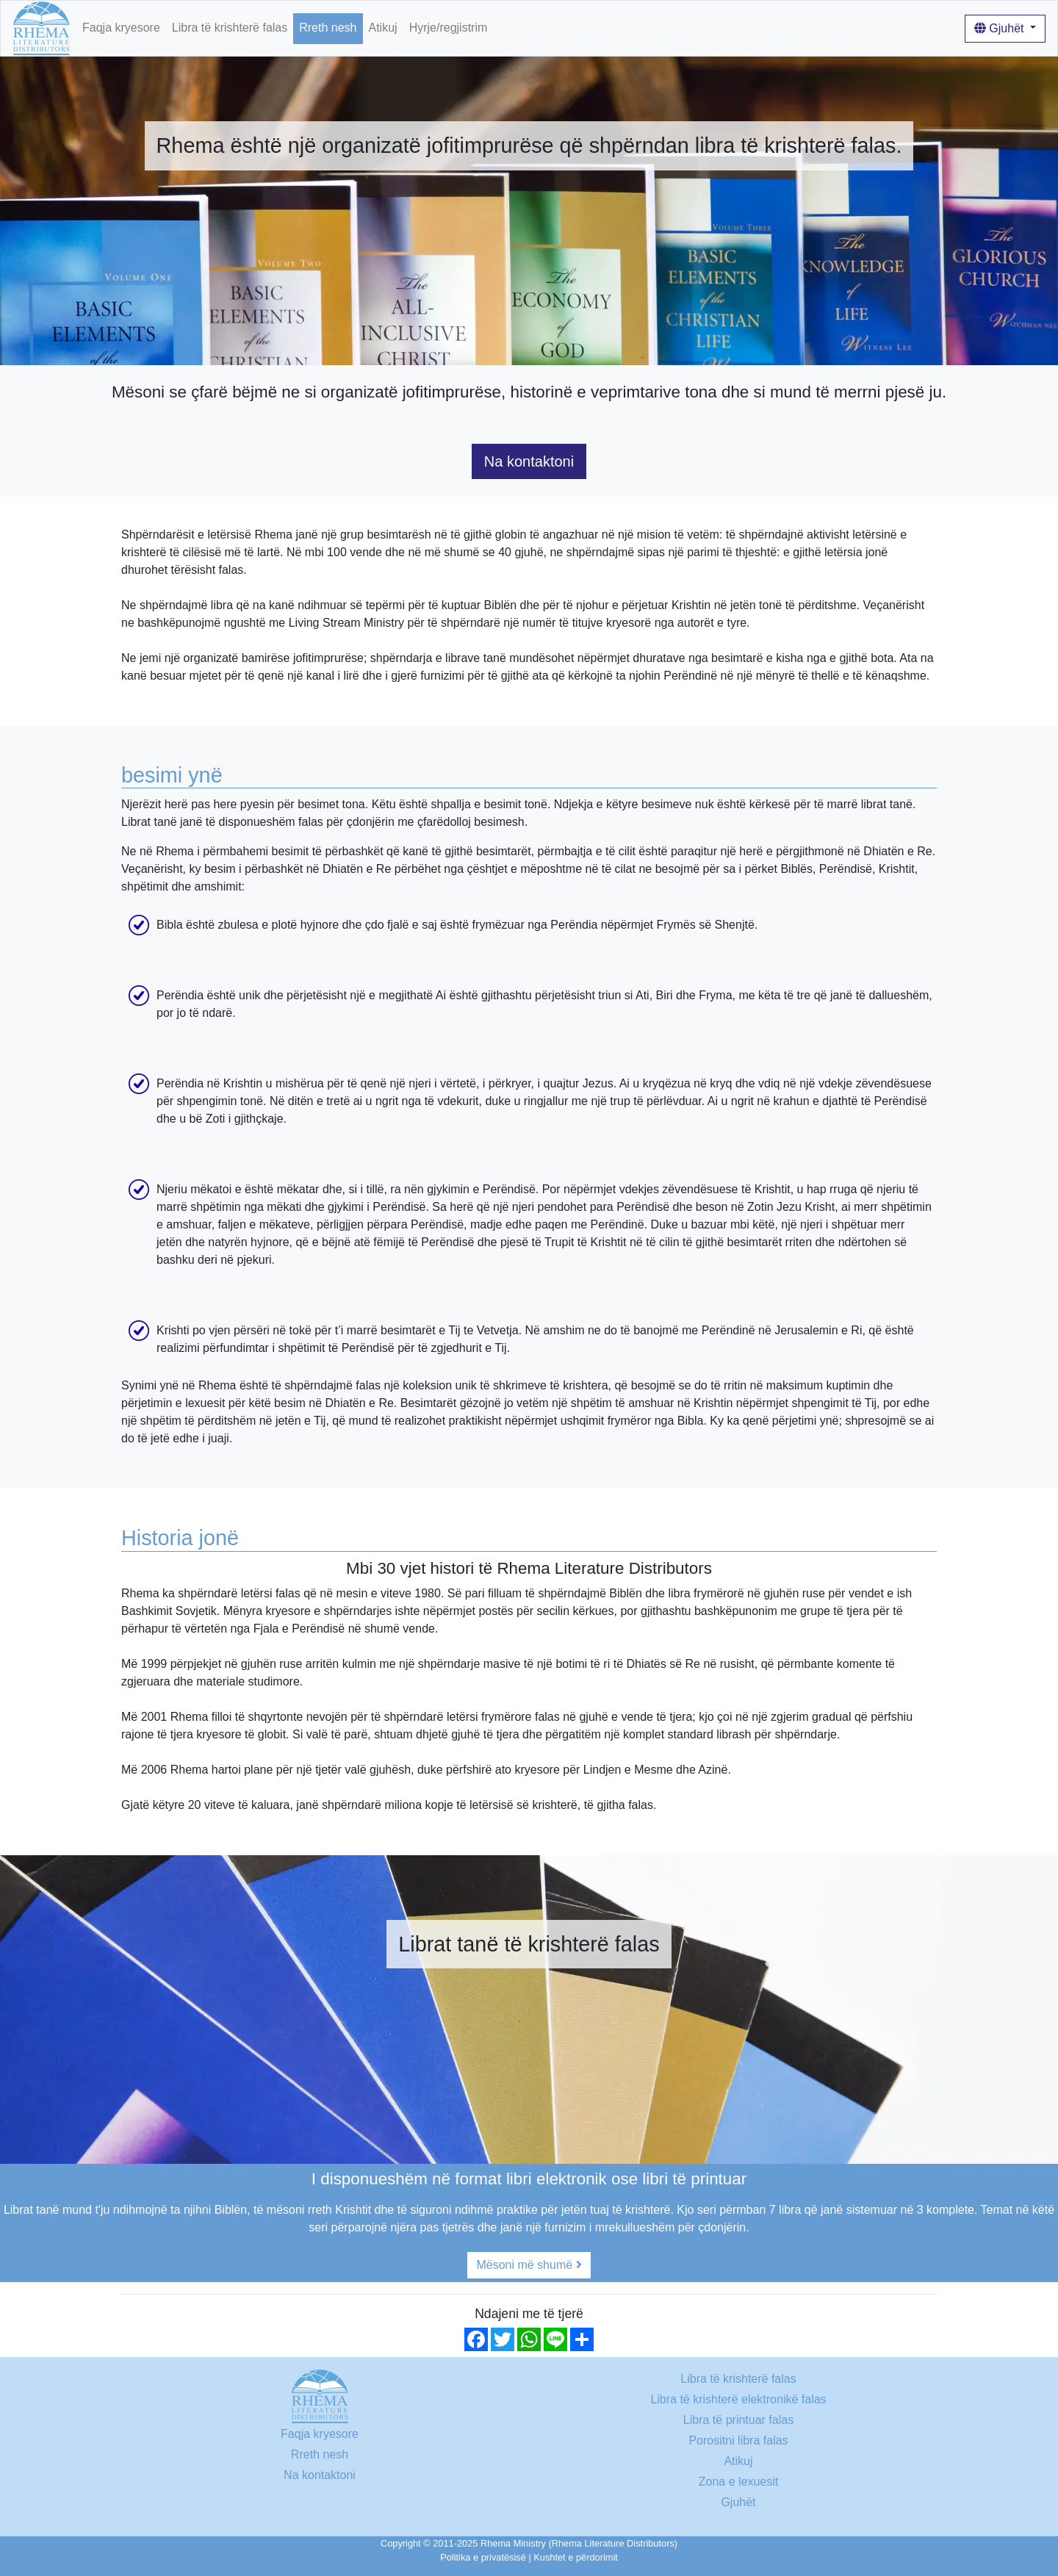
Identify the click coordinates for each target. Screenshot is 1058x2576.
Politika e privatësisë (483, 2557)
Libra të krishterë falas (229, 27)
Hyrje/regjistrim (448, 27)
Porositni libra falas (738, 2440)
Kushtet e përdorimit (575, 2557)
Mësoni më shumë (528, 2265)
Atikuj (383, 27)
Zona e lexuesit (739, 2481)
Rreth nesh (327, 27)
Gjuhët (1000, 28)
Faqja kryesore (121, 27)
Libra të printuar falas (738, 2420)
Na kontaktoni (529, 461)
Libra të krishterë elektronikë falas (738, 2399)
